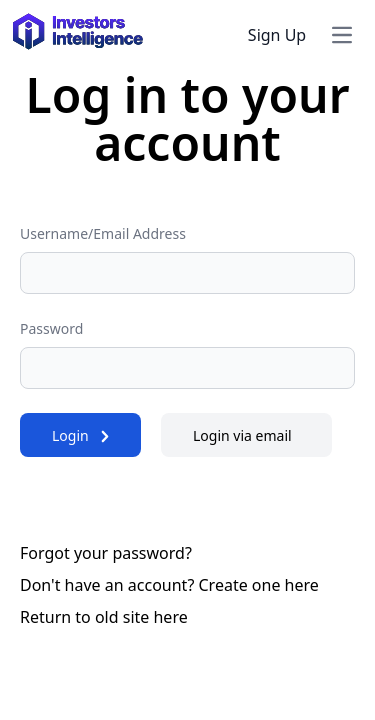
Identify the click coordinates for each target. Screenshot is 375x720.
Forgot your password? (106, 553)
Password (51, 328)
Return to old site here (104, 617)
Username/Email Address (103, 233)
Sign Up (277, 35)
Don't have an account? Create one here (169, 585)
